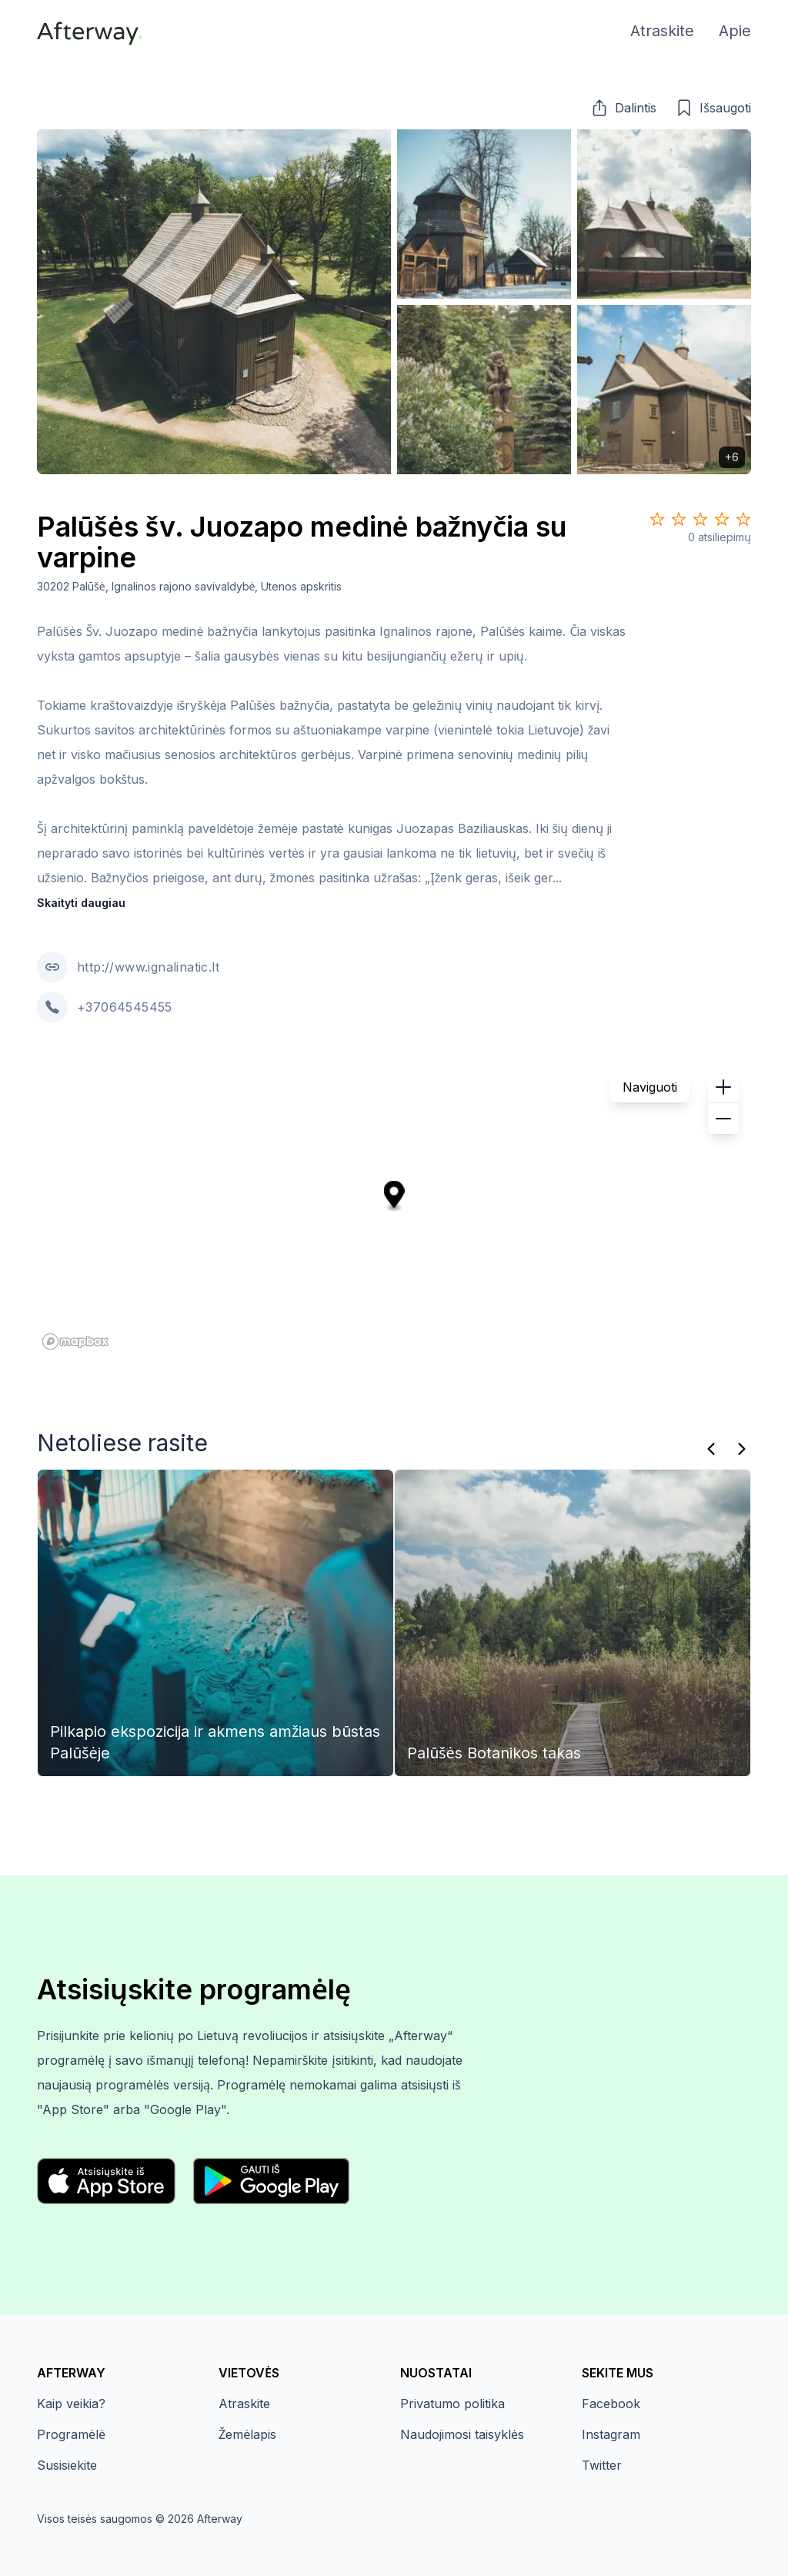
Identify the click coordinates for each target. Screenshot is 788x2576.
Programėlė (71, 2434)
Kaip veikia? (71, 2403)
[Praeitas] (711, 1449)
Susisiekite (67, 2465)
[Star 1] (657, 519)
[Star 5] (743, 519)
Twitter (602, 2465)
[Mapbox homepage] (75, 1341)
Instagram (611, 2434)
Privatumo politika (452, 2403)
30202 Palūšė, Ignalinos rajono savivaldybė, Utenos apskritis (189, 586)
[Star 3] (700, 519)
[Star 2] (678, 519)
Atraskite (244, 2403)
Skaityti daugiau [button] (81, 902)
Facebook (611, 2403)
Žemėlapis (247, 2434)
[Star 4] (722, 519)
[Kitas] (742, 1449)
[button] (623, 108)
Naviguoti (650, 1087)
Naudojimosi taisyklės (462, 2434)
